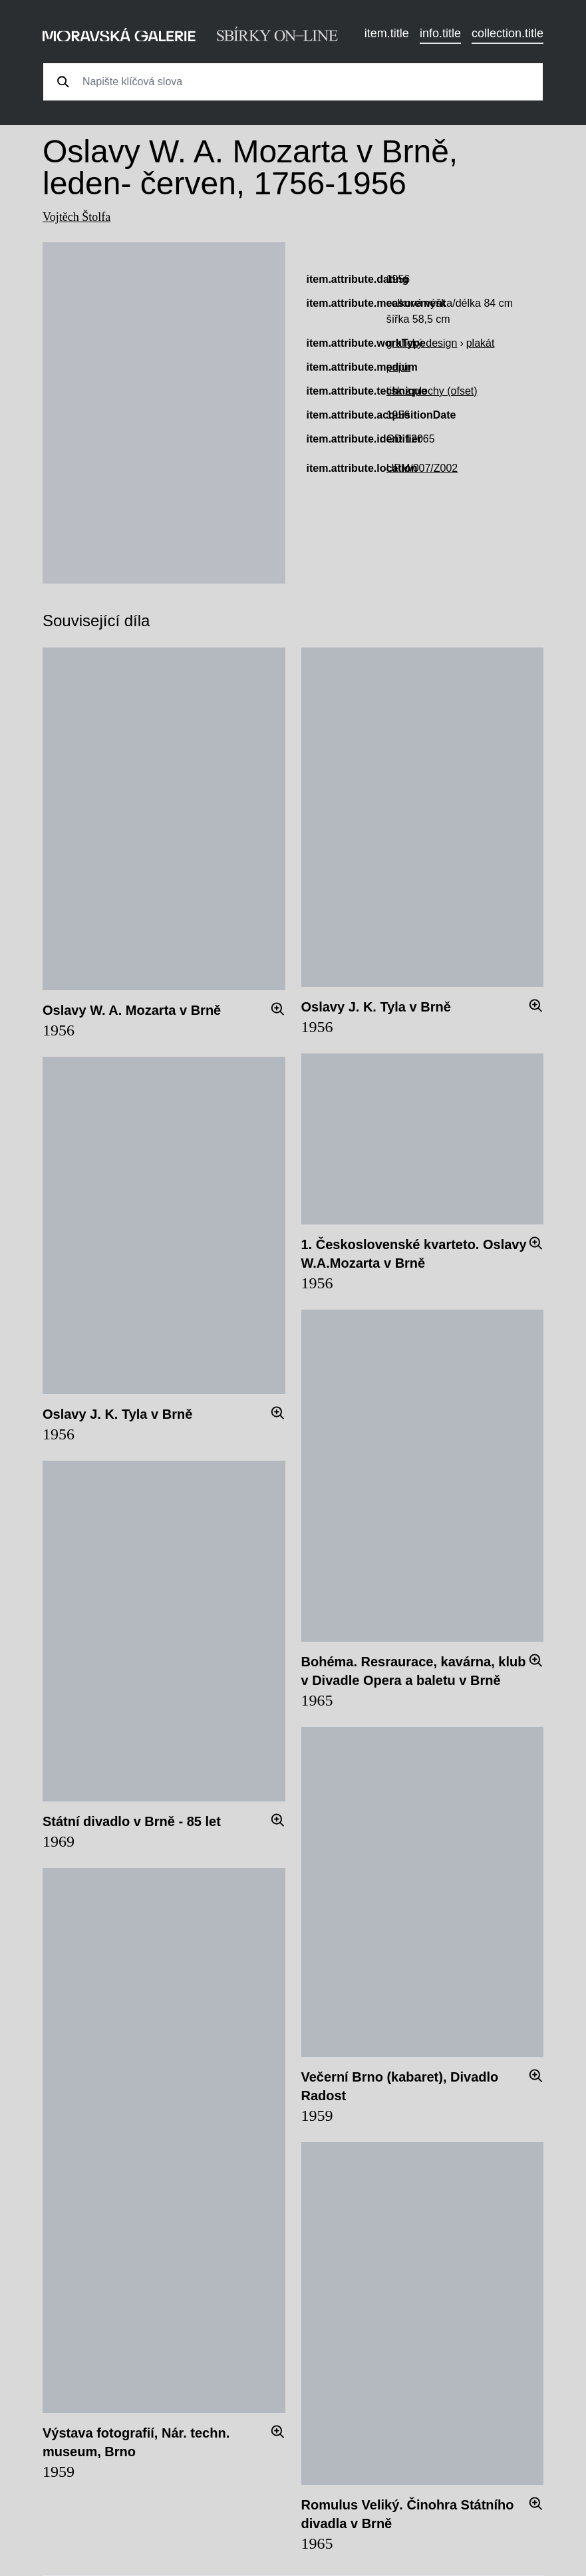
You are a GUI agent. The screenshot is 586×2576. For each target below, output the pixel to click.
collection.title (507, 33)
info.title (440, 33)
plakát (480, 343)
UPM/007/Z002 (422, 468)
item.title (387, 33)
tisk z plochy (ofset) (432, 391)
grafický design (422, 343)
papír (398, 367)
